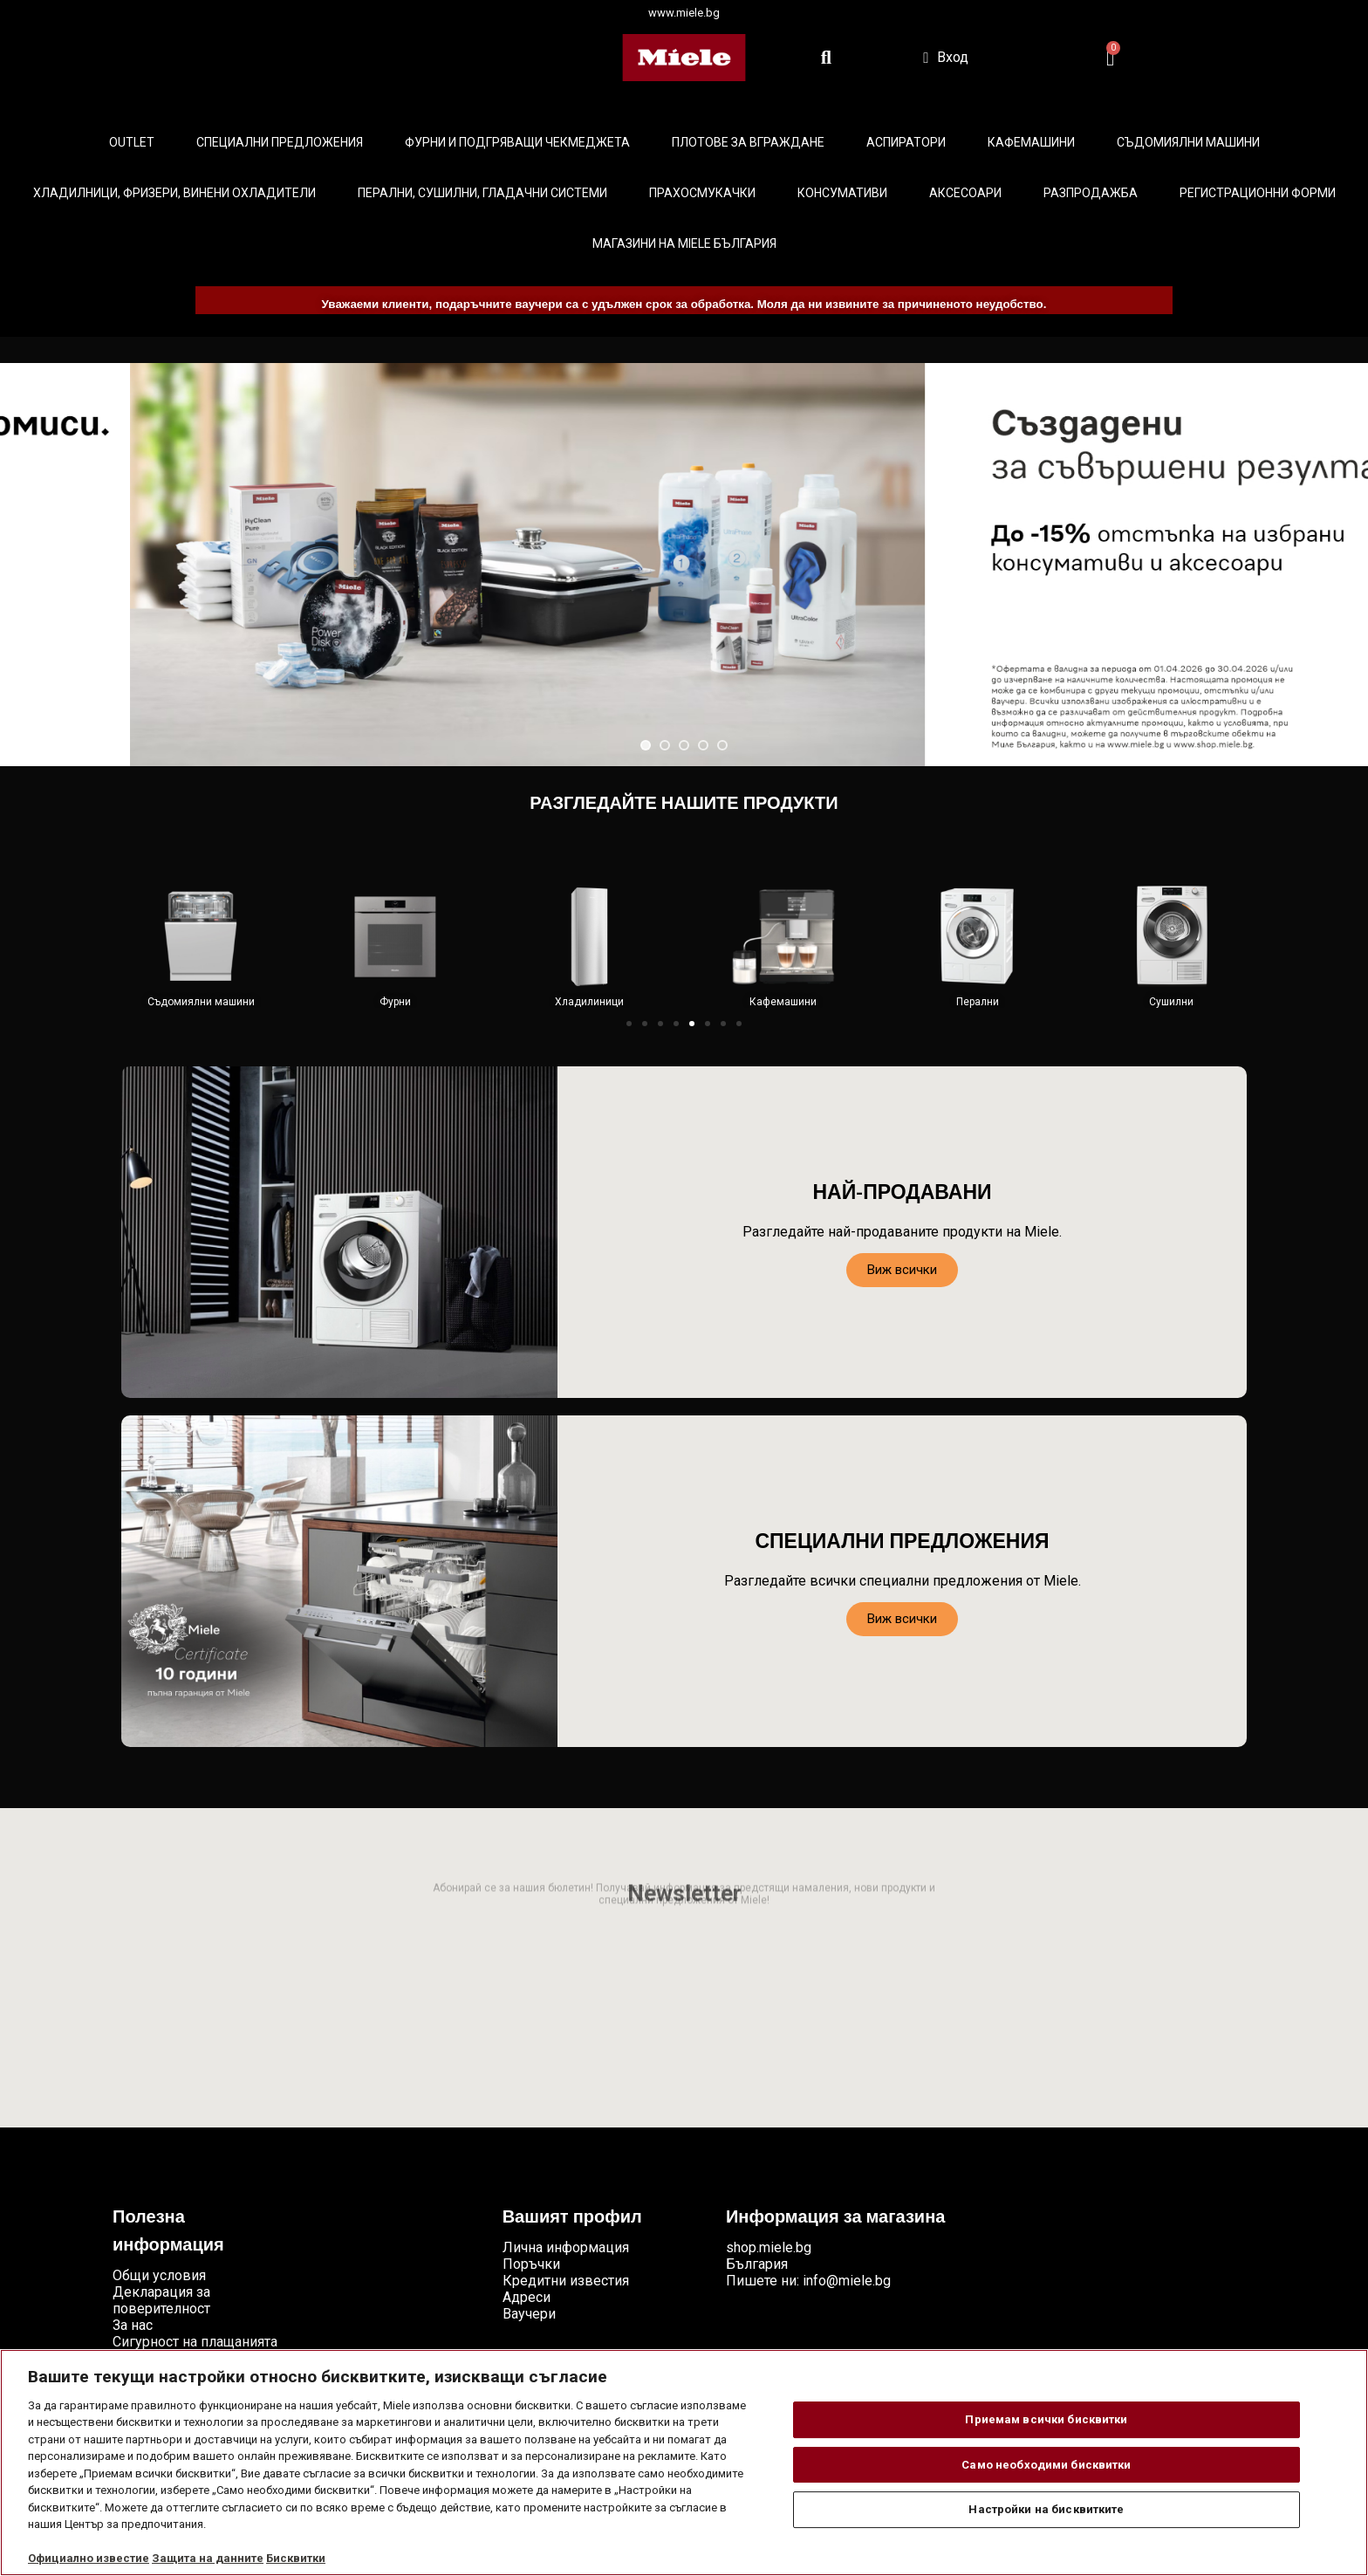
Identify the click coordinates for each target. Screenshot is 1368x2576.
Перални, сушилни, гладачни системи (482, 193)
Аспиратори (906, 142)
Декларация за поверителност (161, 2300)
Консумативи (842, 193)
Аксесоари (965, 193)
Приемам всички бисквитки (1046, 2419)
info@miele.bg (847, 2280)
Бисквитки (295, 2558)
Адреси (527, 2297)
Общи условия (159, 2275)
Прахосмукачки (702, 193)
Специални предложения (279, 142)
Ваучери (529, 2313)
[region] (684, 2462)
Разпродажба (1090, 193)
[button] (629, 1023)
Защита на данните (207, 2558)
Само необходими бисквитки (1046, 2464)
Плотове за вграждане (748, 142)
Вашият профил (572, 2218)
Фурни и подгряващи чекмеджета (517, 142)
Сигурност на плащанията (195, 2341)
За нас (133, 2325)
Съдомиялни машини (1188, 142)
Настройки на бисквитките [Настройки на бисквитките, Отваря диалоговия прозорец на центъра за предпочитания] (1046, 2509)
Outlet (131, 142)
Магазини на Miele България (684, 243)
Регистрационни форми (1258, 193)
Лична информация (566, 2247)
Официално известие (88, 2558)
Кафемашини (1031, 142)
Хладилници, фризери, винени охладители (174, 193)
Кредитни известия (566, 2280)
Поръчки (531, 2264)
